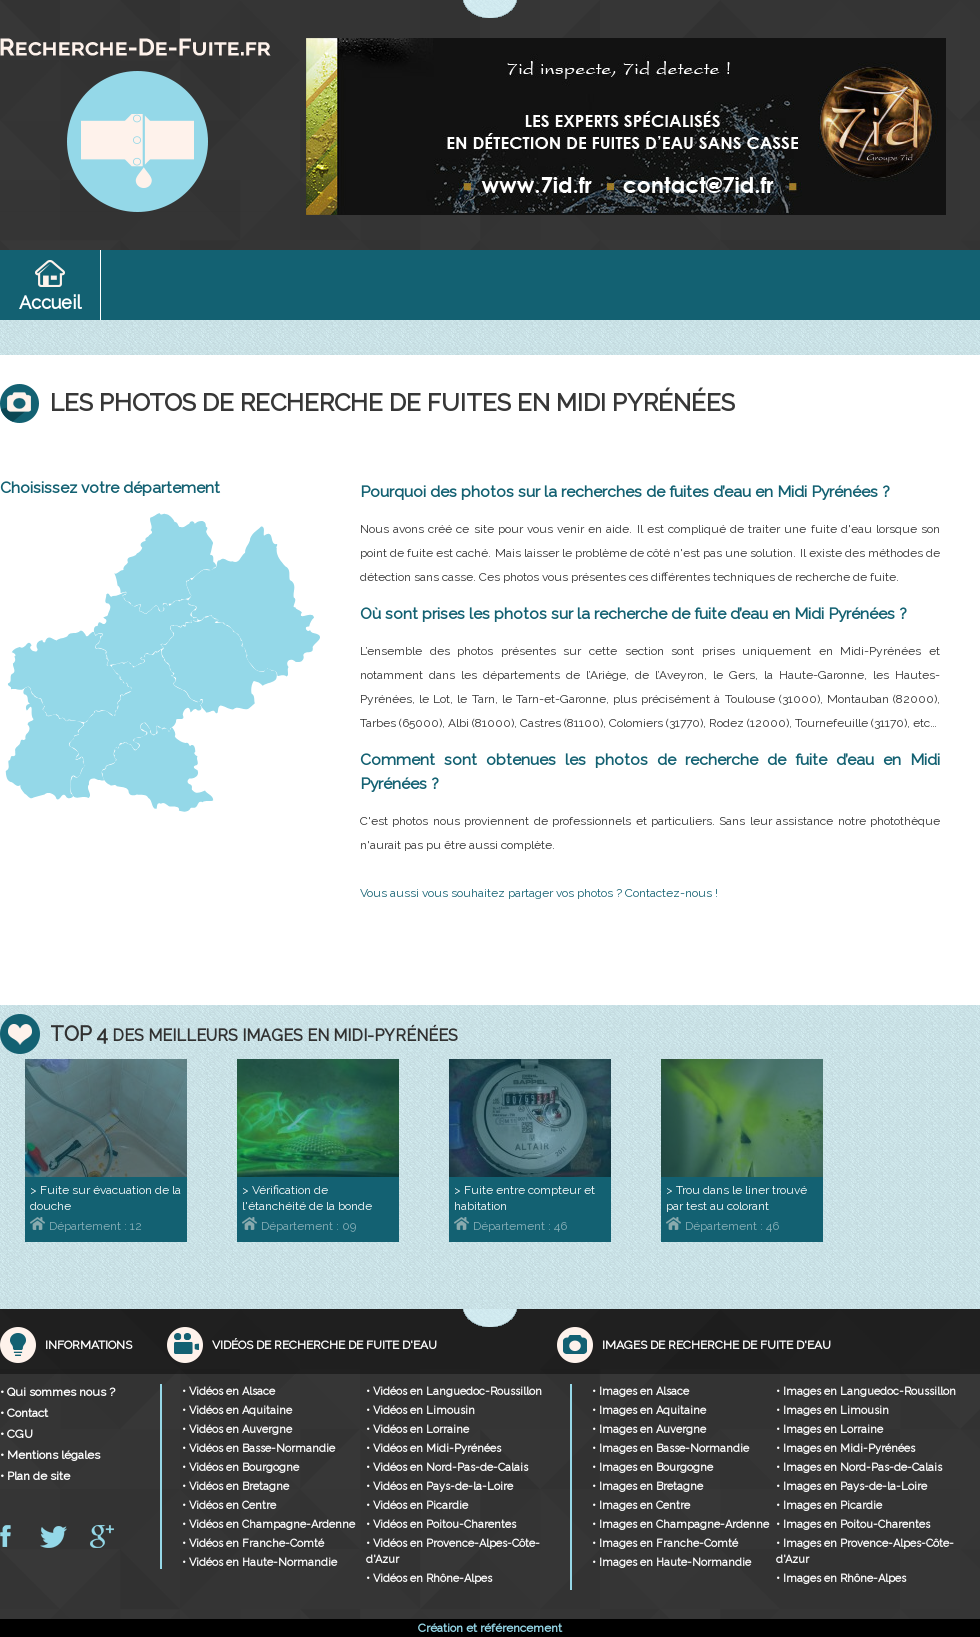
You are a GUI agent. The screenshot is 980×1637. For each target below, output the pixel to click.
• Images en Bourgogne (652, 1467)
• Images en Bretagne (647, 1486)
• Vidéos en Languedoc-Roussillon (454, 1391)
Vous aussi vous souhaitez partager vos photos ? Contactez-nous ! (539, 893)
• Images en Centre (641, 1505)
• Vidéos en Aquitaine (237, 1410)
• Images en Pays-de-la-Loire (851, 1486)
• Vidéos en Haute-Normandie (259, 1562)
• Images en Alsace (640, 1391)
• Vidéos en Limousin (420, 1410)
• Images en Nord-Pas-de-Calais (859, 1467)
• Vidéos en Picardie (417, 1505)
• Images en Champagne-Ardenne (680, 1524)
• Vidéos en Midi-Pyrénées (433, 1448)
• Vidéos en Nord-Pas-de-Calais (447, 1467)
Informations (88, 1345)
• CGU (16, 1434)
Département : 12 (86, 1226)
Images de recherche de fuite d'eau (716, 1345)
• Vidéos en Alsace (228, 1391)
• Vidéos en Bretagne (235, 1486)
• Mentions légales (50, 1455)
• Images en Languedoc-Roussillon (866, 1391)
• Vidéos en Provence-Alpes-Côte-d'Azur (453, 1551)
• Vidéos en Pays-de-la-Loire (439, 1486)
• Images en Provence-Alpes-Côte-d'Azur (865, 1551)
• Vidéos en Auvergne (237, 1429)
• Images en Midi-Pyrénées (845, 1448)
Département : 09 (299, 1226)
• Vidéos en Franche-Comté (253, 1543)
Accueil (50, 302)
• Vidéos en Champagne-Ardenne (268, 1524)
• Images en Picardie (829, 1505)
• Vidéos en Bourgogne (240, 1467)
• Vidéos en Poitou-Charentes (441, 1524)
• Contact (24, 1413)
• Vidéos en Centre (229, 1505)
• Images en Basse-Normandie (670, 1448)
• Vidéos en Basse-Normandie (258, 1448)
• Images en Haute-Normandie (671, 1562)
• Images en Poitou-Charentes (853, 1524)
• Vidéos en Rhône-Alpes (429, 1578)
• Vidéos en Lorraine (417, 1429)
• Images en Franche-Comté (665, 1543)
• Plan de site (35, 1476)
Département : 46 (510, 1226)
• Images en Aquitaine (649, 1410)
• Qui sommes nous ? (57, 1392)
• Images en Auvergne (649, 1429)
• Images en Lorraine (829, 1429)
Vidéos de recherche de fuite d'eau (324, 1345)
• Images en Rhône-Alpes (841, 1578)
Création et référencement (490, 1628)
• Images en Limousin (832, 1410)
